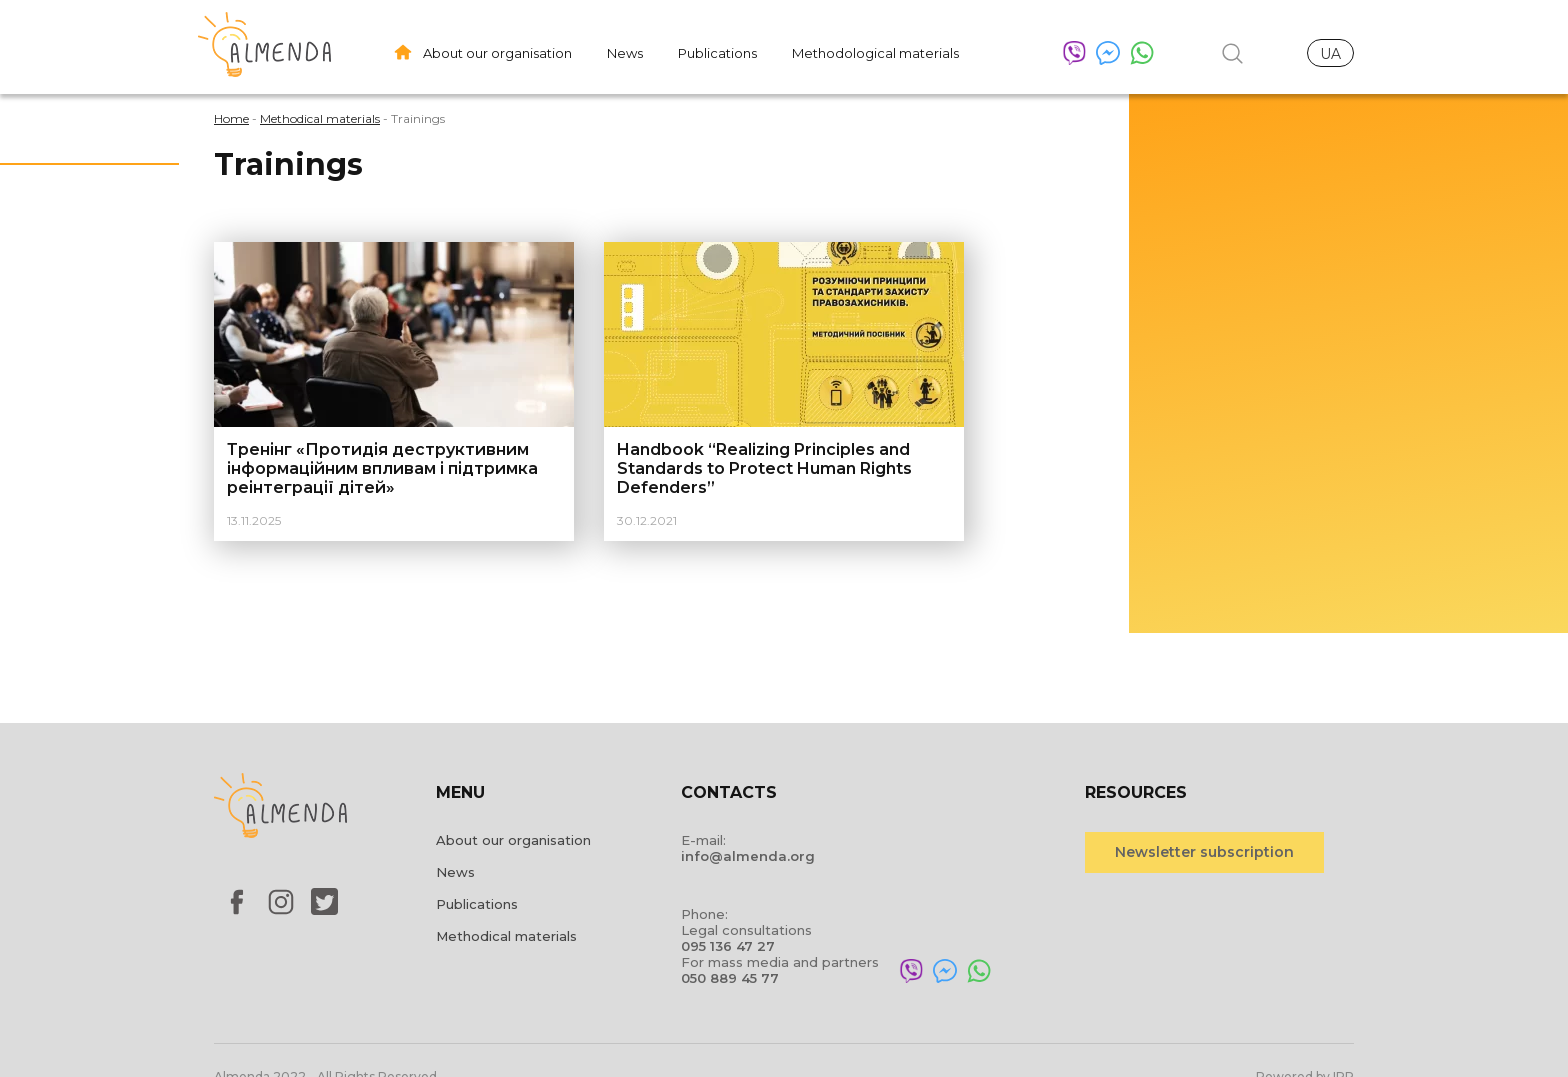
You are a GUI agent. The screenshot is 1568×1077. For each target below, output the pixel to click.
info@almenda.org (748, 856)
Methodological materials (875, 53)
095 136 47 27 (728, 946)
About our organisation (497, 53)
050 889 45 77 (730, 978)
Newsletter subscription (1204, 852)
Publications (717, 53)
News (625, 53)
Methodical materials (506, 936)
